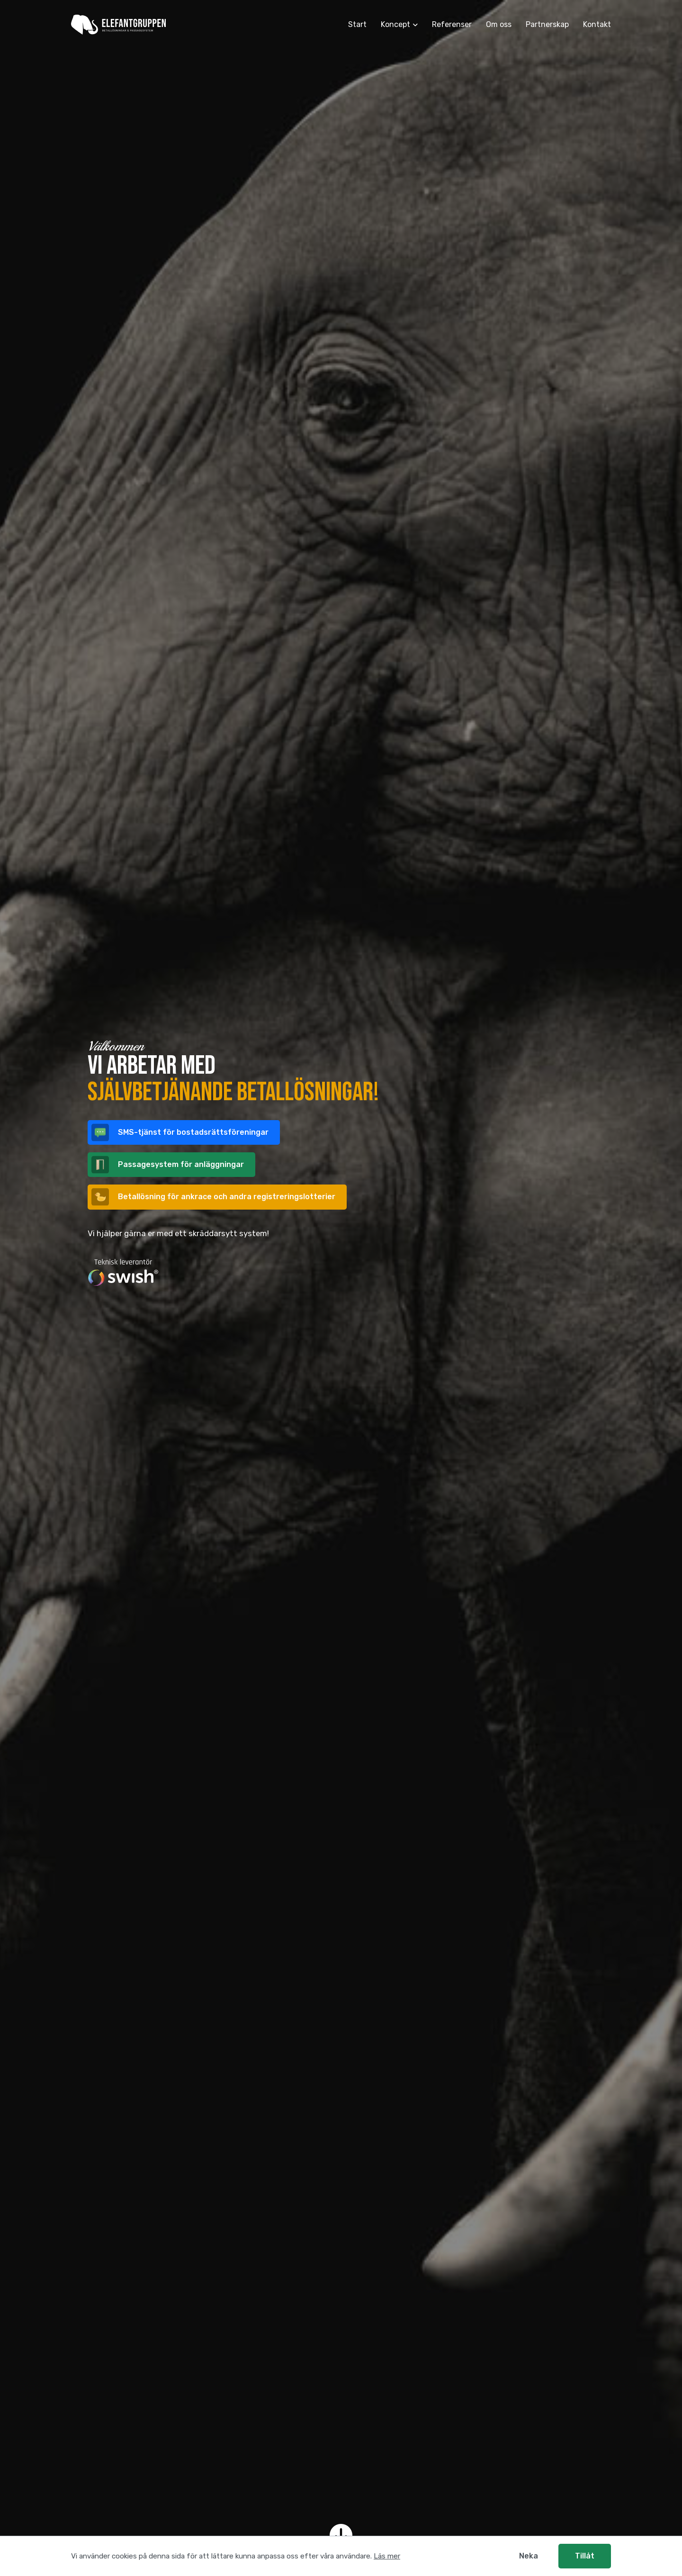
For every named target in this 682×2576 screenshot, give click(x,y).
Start (357, 24)
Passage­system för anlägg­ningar (167, 1165)
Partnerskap (547, 24)
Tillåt (584, 2555)
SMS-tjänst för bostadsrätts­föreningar (180, 1132)
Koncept (395, 24)
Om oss (499, 24)
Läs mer (387, 2556)
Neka (528, 2555)
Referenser (452, 24)
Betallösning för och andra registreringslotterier (213, 1197)
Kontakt (597, 24)
